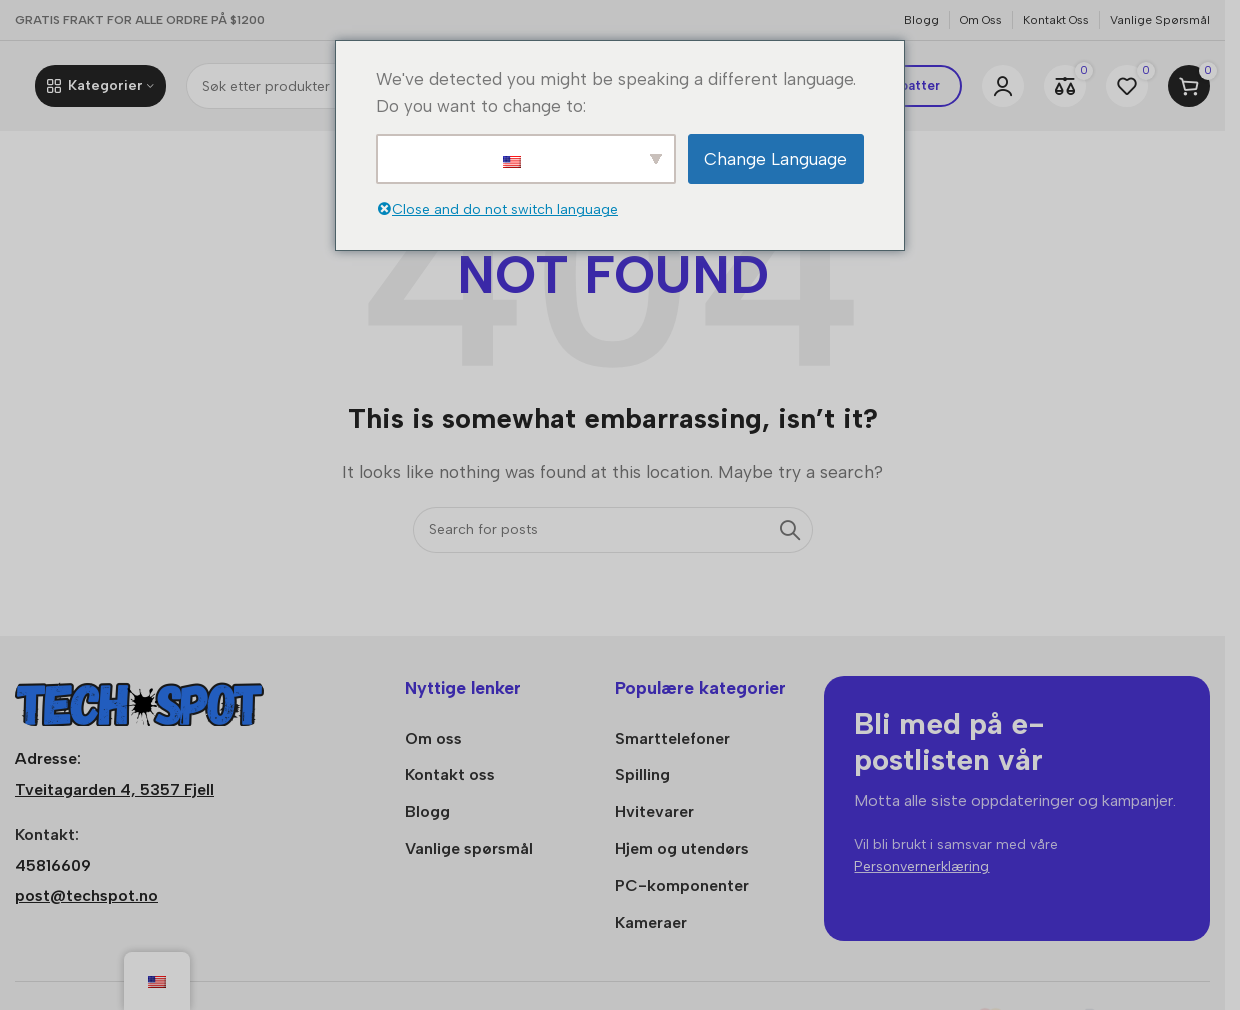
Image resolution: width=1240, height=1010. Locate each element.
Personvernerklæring (921, 866)
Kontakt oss (450, 774)
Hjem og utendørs (682, 848)
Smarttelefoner (672, 738)
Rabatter (912, 85)
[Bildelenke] (140, 699)
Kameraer (651, 922)
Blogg (427, 811)
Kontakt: (47, 834)
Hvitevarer (654, 811)
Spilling (642, 774)
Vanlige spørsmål (469, 848)
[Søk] (613, 530)
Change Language (775, 159)
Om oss (433, 738)
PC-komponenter (682, 885)
